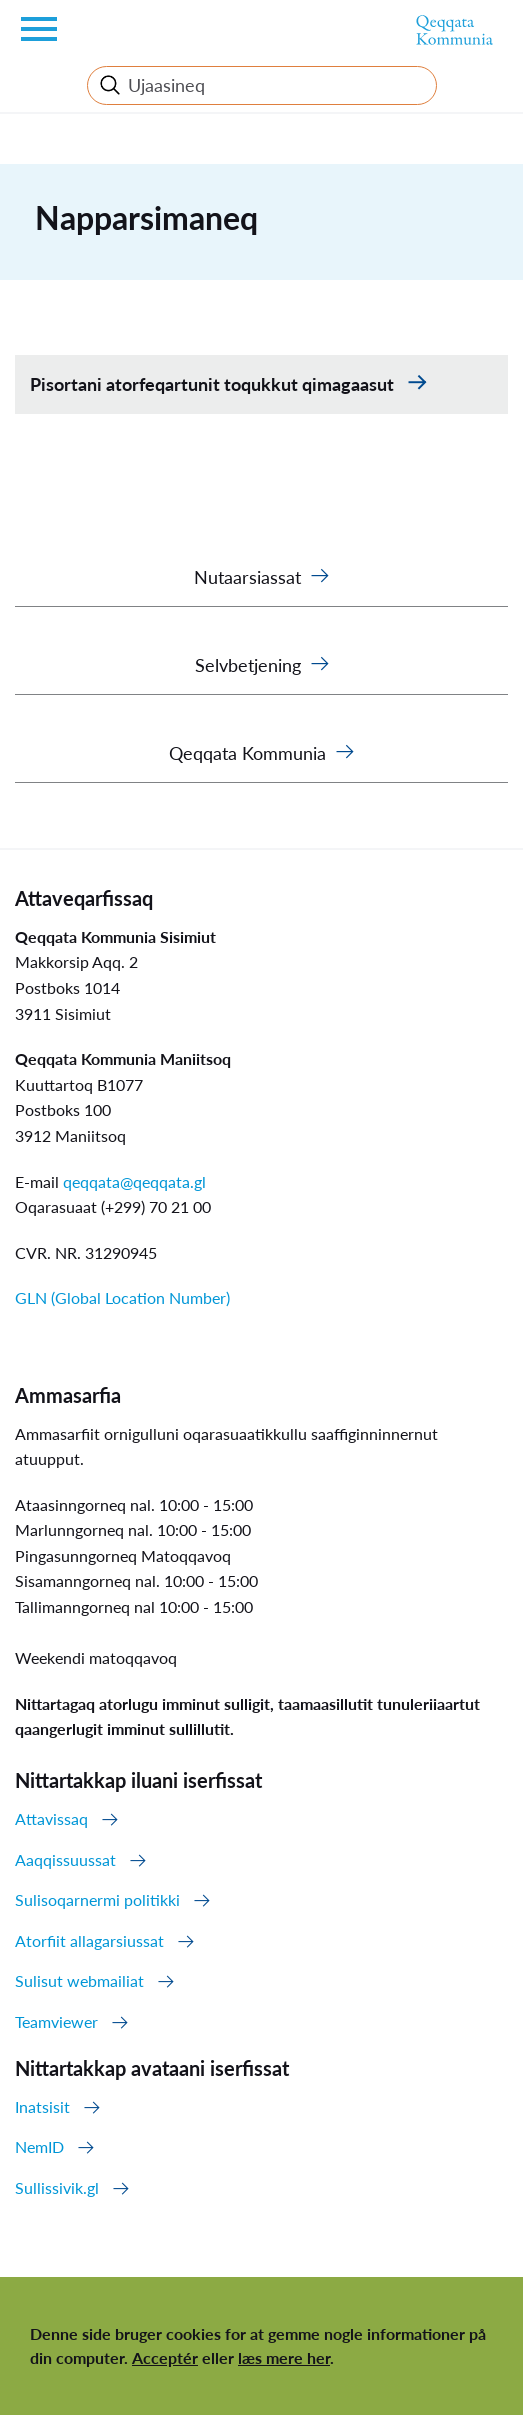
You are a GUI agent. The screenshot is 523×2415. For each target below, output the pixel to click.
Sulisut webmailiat (79, 1980)
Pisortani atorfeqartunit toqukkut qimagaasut (214, 384)
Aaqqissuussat (65, 1859)
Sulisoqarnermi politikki (97, 1899)
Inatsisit (42, 2106)
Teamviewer (56, 2021)
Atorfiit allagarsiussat (89, 1940)
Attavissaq (51, 1818)
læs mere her (284, 2357)
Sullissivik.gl (57, 2187)
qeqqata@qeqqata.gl (134, 1181)
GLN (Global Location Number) (122, 1297)
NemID (39, 2146)
